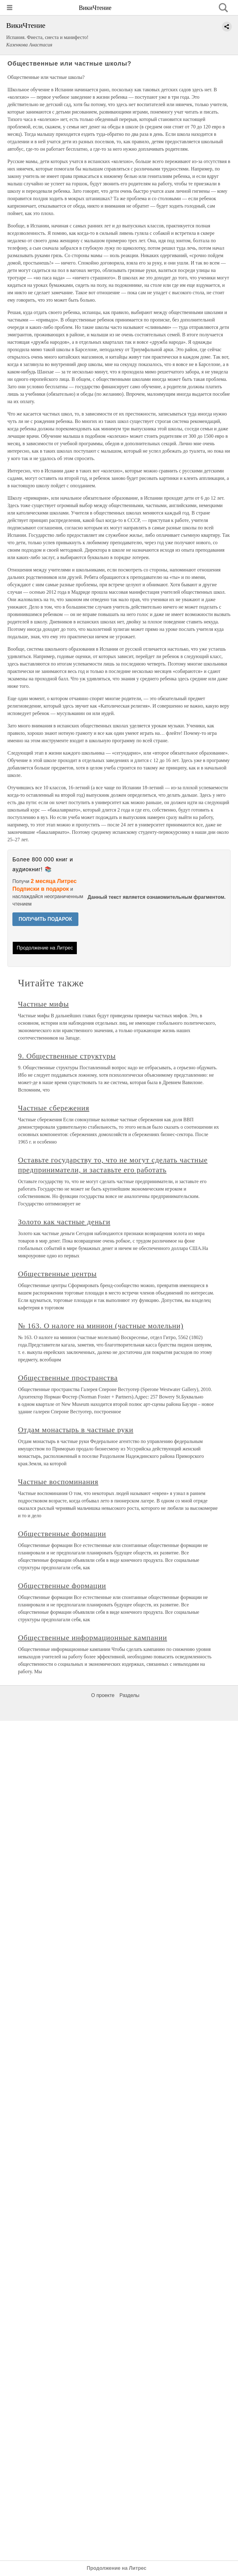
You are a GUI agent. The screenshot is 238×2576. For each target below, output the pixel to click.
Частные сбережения (53, 1108)
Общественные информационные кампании (92, 1638)
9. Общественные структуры (67, 1056)
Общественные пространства (68, 1378)
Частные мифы (43, 1004)
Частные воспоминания (58, 1482)
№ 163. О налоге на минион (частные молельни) (100, 1326)
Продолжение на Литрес (45, 947)
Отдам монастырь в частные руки (75, 1430)
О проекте (102, 1695)
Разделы (129, 1695)
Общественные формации (62, 1534)
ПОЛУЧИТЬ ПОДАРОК (45, 919)
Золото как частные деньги (64, 1222)
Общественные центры (57, 1274)
